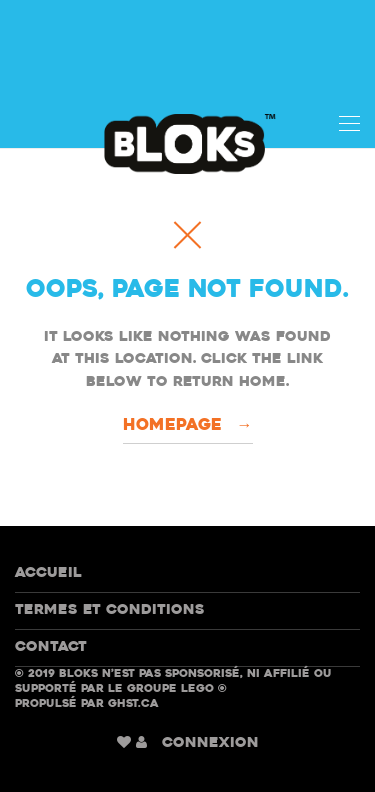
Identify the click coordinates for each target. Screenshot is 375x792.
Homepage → (188, 426)
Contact (51, 647)
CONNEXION (210, 743)
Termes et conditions (110, 610)
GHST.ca (133, 704)
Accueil (48, 573)
